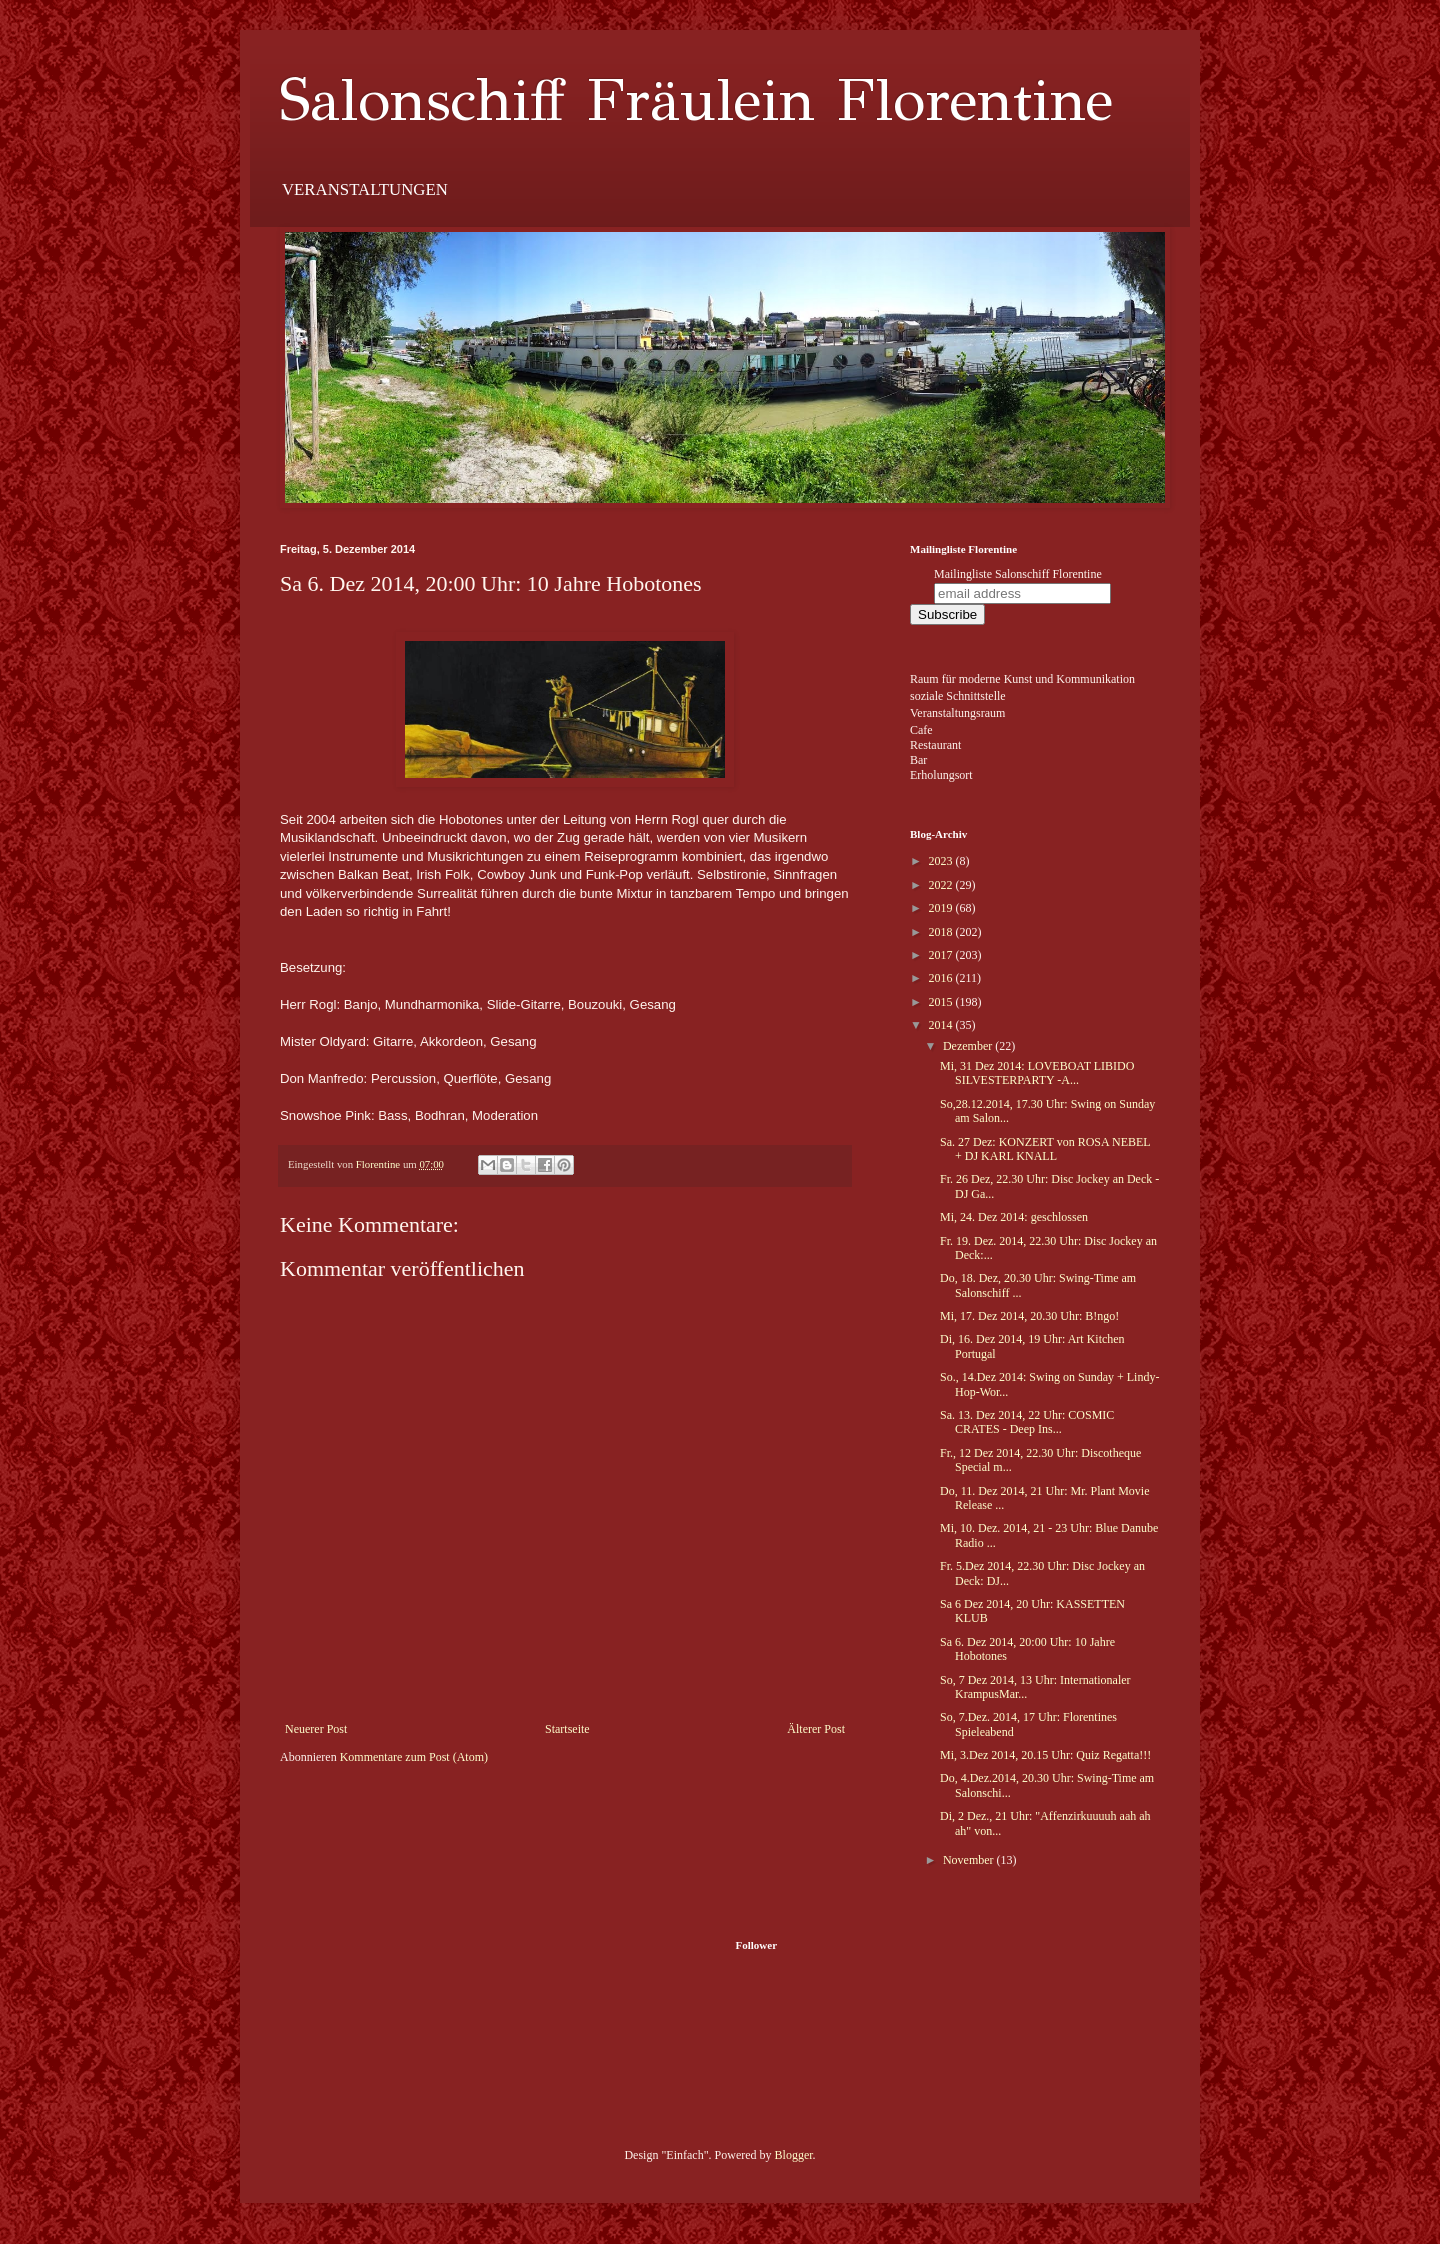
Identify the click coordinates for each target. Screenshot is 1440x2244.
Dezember (969, 1046)
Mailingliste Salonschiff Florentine (1018, 574)
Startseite (567, 1729)
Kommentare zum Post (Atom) (414, 1757)
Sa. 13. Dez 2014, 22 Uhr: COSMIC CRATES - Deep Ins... (1027, 1422)
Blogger (794, 2155)
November (970, 1860)
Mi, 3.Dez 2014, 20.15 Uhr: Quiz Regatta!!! (1045, 1755)
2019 (942, 908)
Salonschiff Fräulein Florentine (696, 100)
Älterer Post (816, 1729)
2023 (942, 861)
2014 (942, 1025)
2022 (942, 885)
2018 (942, 932)
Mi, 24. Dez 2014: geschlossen (1014, 1217)
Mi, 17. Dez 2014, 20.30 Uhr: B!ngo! (1029, 1316)
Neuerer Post (316, 1729)
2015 (942, 1002)
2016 (942, 978)
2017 (942, 955)
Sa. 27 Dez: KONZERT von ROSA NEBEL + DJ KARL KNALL (1045, 1149)
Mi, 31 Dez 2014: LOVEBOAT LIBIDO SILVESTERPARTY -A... (1037, 1073)
